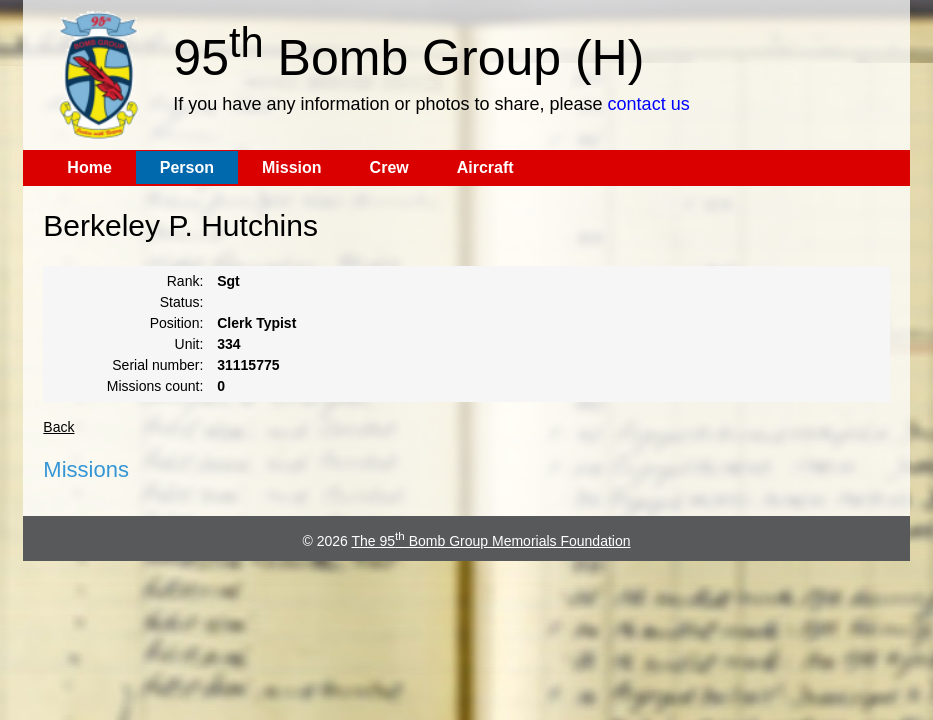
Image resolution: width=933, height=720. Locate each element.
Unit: (189, 344)
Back (58, 427)
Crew (389, 167)
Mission (292, 167)
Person (187, 167)
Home (89, 167)
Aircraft (485, 167)
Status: (182, 302)
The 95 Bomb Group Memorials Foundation (491, 541)
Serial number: (157, 365)
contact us (649, 104)
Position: (177, 323)
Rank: (185, 281)
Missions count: (155, 386)
